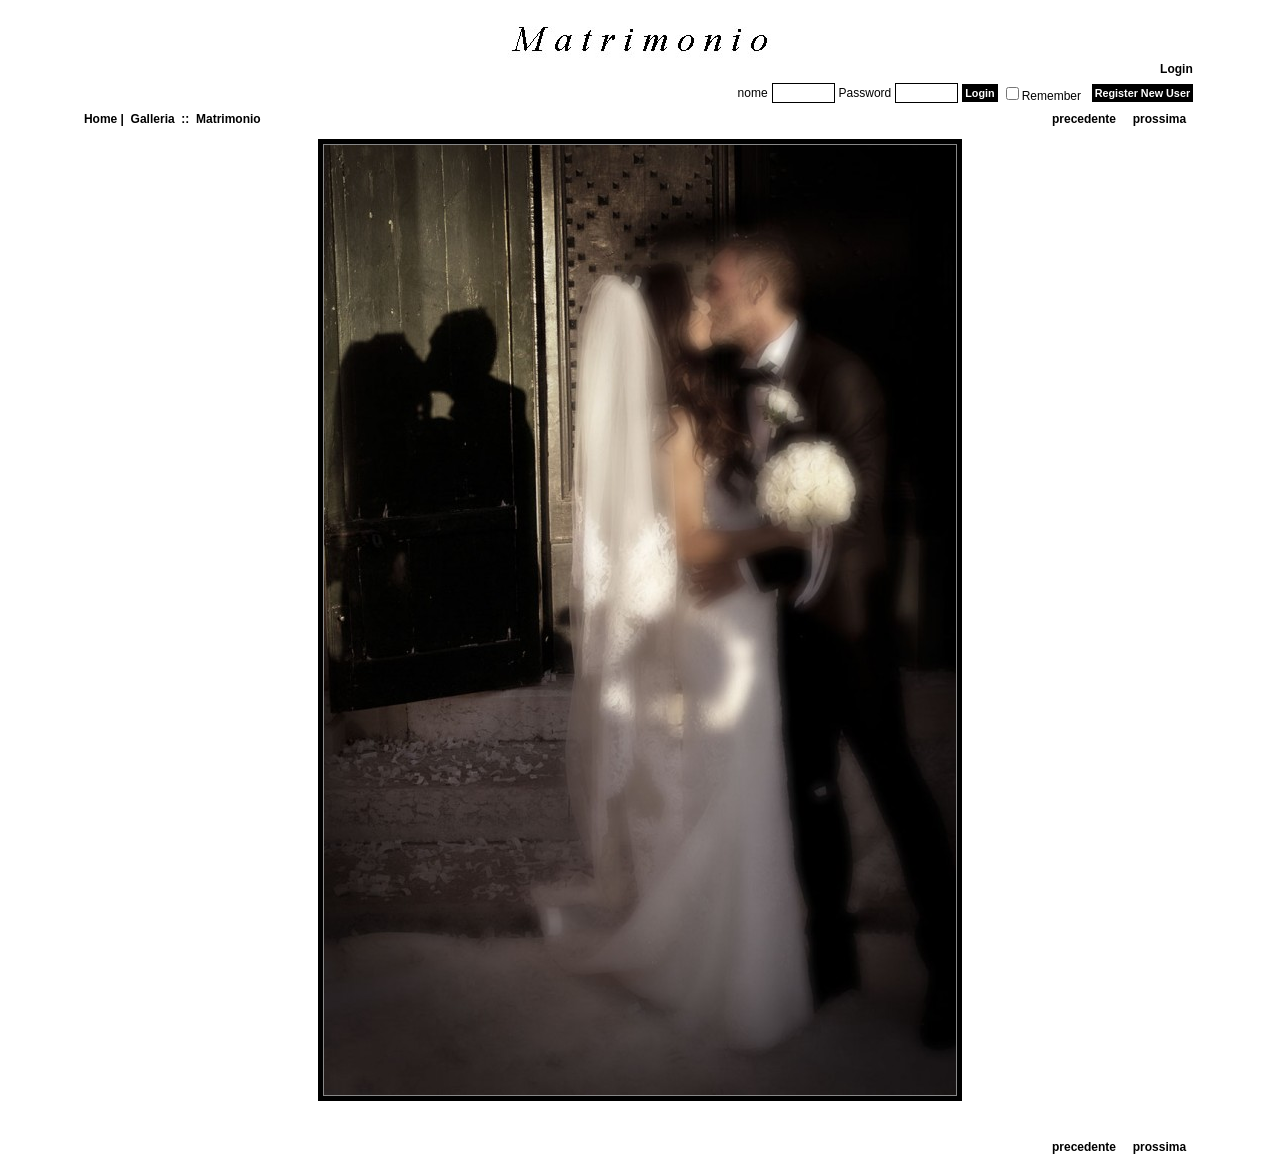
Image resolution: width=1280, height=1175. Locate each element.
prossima (1159, 119)
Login (1176, 69)
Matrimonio (228, 119)
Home (100, 119)
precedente (1084, 119)
